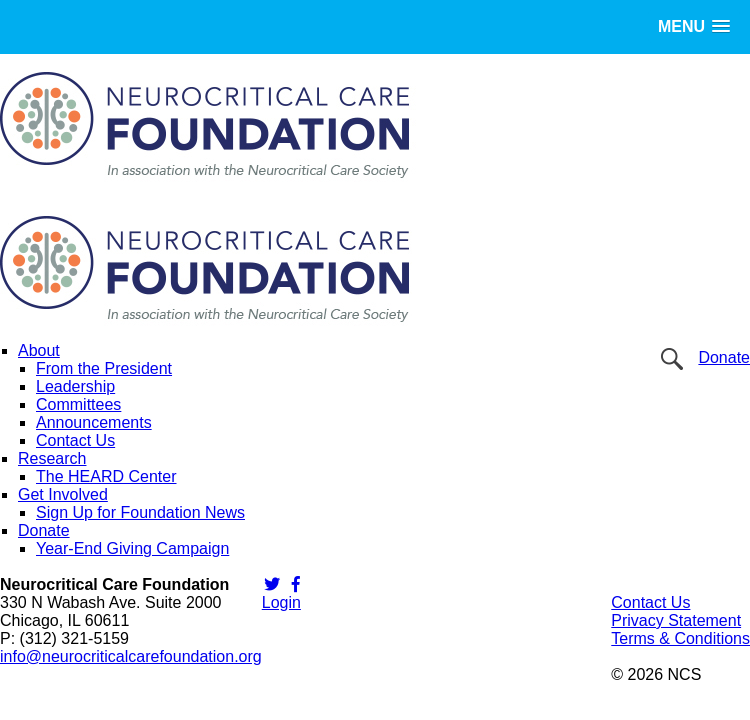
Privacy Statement (676, 620)
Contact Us (650, 602)
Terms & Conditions (680, 638)
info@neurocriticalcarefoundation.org (131, 656)
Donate (724, 357)
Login (281, 602)
